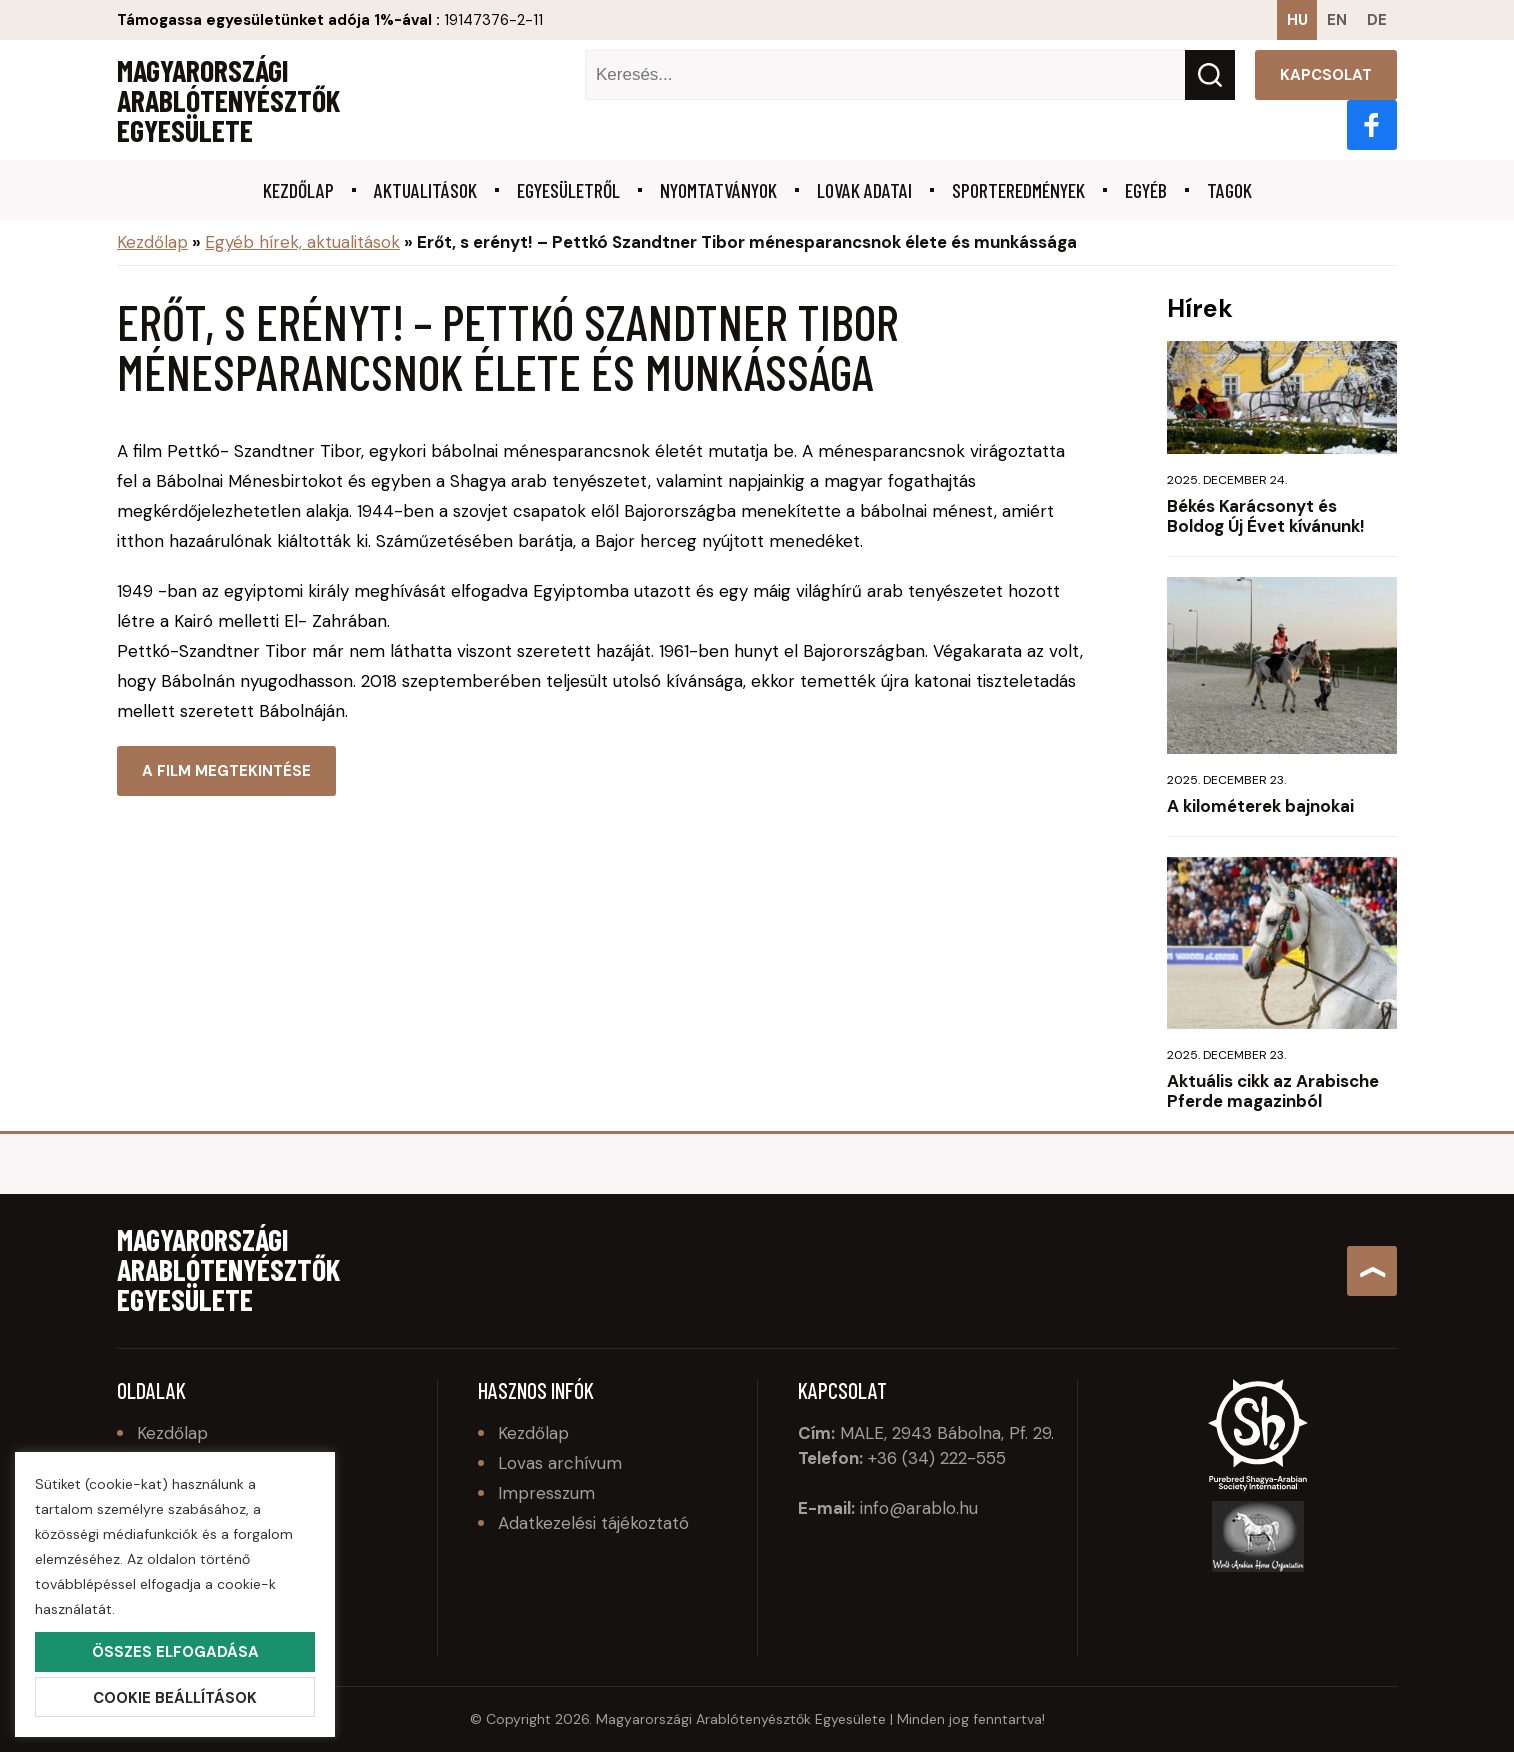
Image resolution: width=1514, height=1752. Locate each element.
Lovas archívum (560, 1463)
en (1337, 20)
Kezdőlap (298, 190)
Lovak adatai (864, 190)
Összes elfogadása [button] (175, 1652)
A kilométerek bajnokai (1260, 806)
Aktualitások (425, 190)
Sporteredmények (1018, 190)
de (1377, 20)
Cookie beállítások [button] (175, 1698)
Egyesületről (568, 190)
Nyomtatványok (718, 190)
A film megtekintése (226, 771)
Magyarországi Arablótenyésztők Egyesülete (228, 100)
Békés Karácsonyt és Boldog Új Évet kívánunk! (1266, 516)
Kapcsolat (1326, 75)
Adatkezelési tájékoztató (593, 1523)
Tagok (1229, 190)
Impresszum (546, 1493)
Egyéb (1146, 190)
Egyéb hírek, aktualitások (302, 242)
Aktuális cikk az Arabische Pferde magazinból (1273, 1091)
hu (1297, 20)
